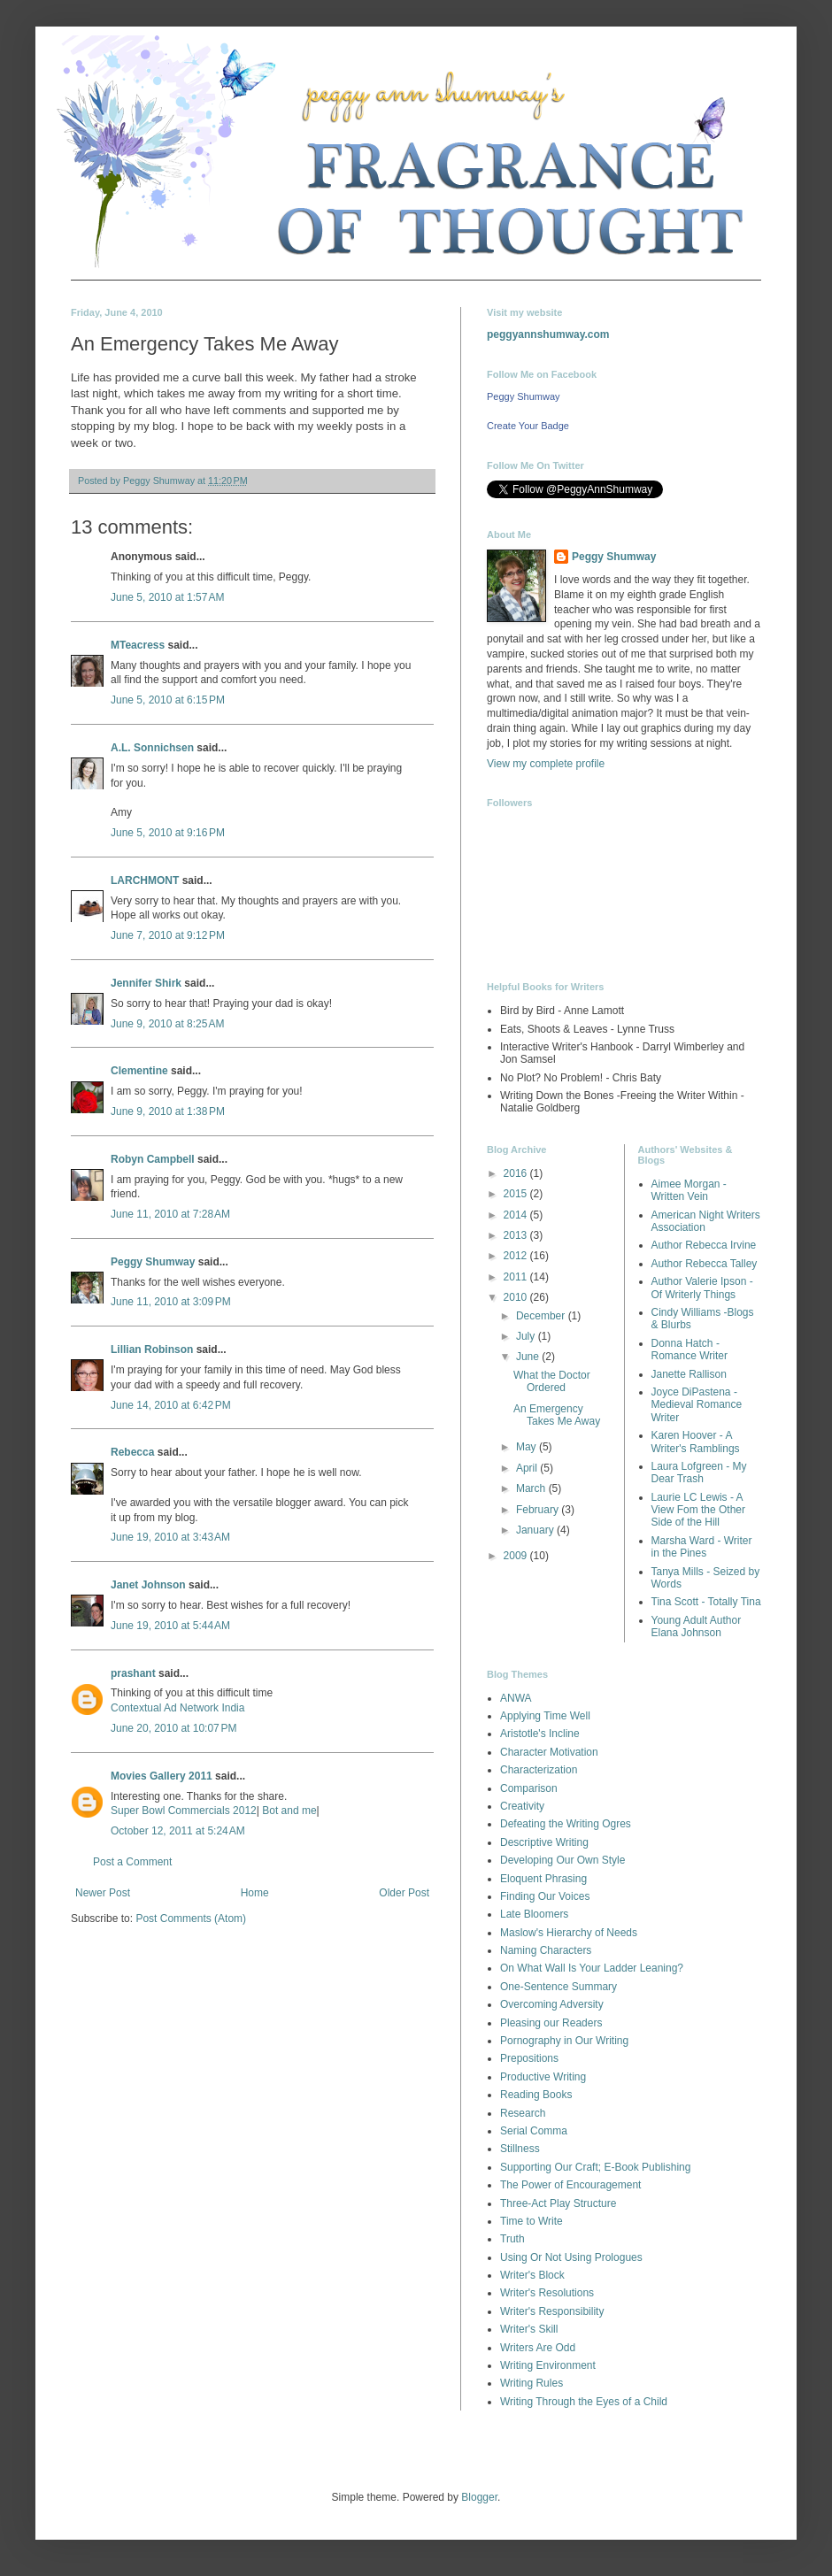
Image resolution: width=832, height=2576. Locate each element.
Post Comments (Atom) (190, 1918)
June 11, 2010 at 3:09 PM (171, 1302)
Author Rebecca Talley (704, 1263)
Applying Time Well (545, 1716)
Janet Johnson (148, 1585)
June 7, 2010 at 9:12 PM (168, 935)
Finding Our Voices (544, 1896)
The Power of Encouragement (570, 2185)
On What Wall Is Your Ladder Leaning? (591, 1968)
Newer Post (102, 1893)
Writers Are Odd (537, 2347)
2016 (517, 1173)
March (532, 1488)
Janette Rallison (689, 1374)
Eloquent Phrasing (543, 1878)
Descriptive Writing (544, 1842)
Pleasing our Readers (551, 2023)
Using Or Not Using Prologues (571, 2257)
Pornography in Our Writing (564, 2040)
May (527, 1447)
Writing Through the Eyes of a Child (583, 2401)
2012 (517, 1256)
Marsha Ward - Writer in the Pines (701, 1546)
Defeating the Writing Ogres (565, 1824)
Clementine (139, 1071)
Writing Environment (548, 2365)
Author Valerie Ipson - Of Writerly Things (702, 1287)
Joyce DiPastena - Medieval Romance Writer (697, 1405)
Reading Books (536, 2094)
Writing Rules (531, 2383)
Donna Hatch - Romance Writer (689, 1349)
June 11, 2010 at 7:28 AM (170, 1214)
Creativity (522, 1806)
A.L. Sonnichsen (152, 748)
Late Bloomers (534, 1914)
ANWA (516, 1698)
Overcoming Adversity (552, 2004)
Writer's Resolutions (547, 2293)
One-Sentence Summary (558, 1986)
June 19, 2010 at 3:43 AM (170, 1537)
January (536, 1530)
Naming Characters (545, 1950)
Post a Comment (132, 1862)
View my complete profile (546, 763)
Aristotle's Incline (540, 1733)
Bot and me (288, 1810)
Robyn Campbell (153, 1159)
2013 (517, 1235)
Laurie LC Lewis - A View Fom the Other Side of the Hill (698, 1510)
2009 (517, 1555)
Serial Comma (533, 2131)
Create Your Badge (528, 425)
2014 (517, 1215)
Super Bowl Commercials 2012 (184, 1810)
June (529, 1356)
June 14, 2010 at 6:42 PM (171, 1405)
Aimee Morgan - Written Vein (689, 1190)
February (538, 1509)
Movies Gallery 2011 (161, 1776)
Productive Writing (543, 2077)
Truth (512, 2239)
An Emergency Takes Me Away (556, 1415)
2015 (517, 1194)
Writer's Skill (529, 2329)
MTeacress (138, 645)
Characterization (538, 1770)
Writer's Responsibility (552, 2311)
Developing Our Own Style (562, 1860)
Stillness (520, 2148)
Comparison (529, 1788)
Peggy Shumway (153, 1262)
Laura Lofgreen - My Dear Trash (699, 1472)
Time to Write (531, 2221)
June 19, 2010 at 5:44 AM (170, 1625)
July (527, 1336)
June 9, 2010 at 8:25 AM (167, 1024)
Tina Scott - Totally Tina (706, 1602)
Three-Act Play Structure (558, 2203)
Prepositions (529, 2058)
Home (255, 1893)
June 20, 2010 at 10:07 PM (173, 1728)
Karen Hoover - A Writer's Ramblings (695, 1441)
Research (522, 2113)
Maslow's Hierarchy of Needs (568, 1932)
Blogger (479, 2497)
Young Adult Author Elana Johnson (696, 1626)
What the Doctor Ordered (551, 1381)
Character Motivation (549, 1752)
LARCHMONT (145, 880)
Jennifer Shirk (146, 983)
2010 (517, 1297)
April (528, 1468)
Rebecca (132, 1452)
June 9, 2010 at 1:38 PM (168, 1111)
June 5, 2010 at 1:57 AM (167, 597)
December (542, 1316)
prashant (133, 1673)
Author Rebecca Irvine (704, 1245)
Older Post (404, 1893)
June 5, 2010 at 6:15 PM (168, 700)
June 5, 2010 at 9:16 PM (168, 833)
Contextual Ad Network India (177, 1708)
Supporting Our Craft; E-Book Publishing (595, 2167)
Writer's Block (532, 2275)
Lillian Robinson (152, 1349)
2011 (517, 1277)
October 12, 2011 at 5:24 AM (178, 1831)
